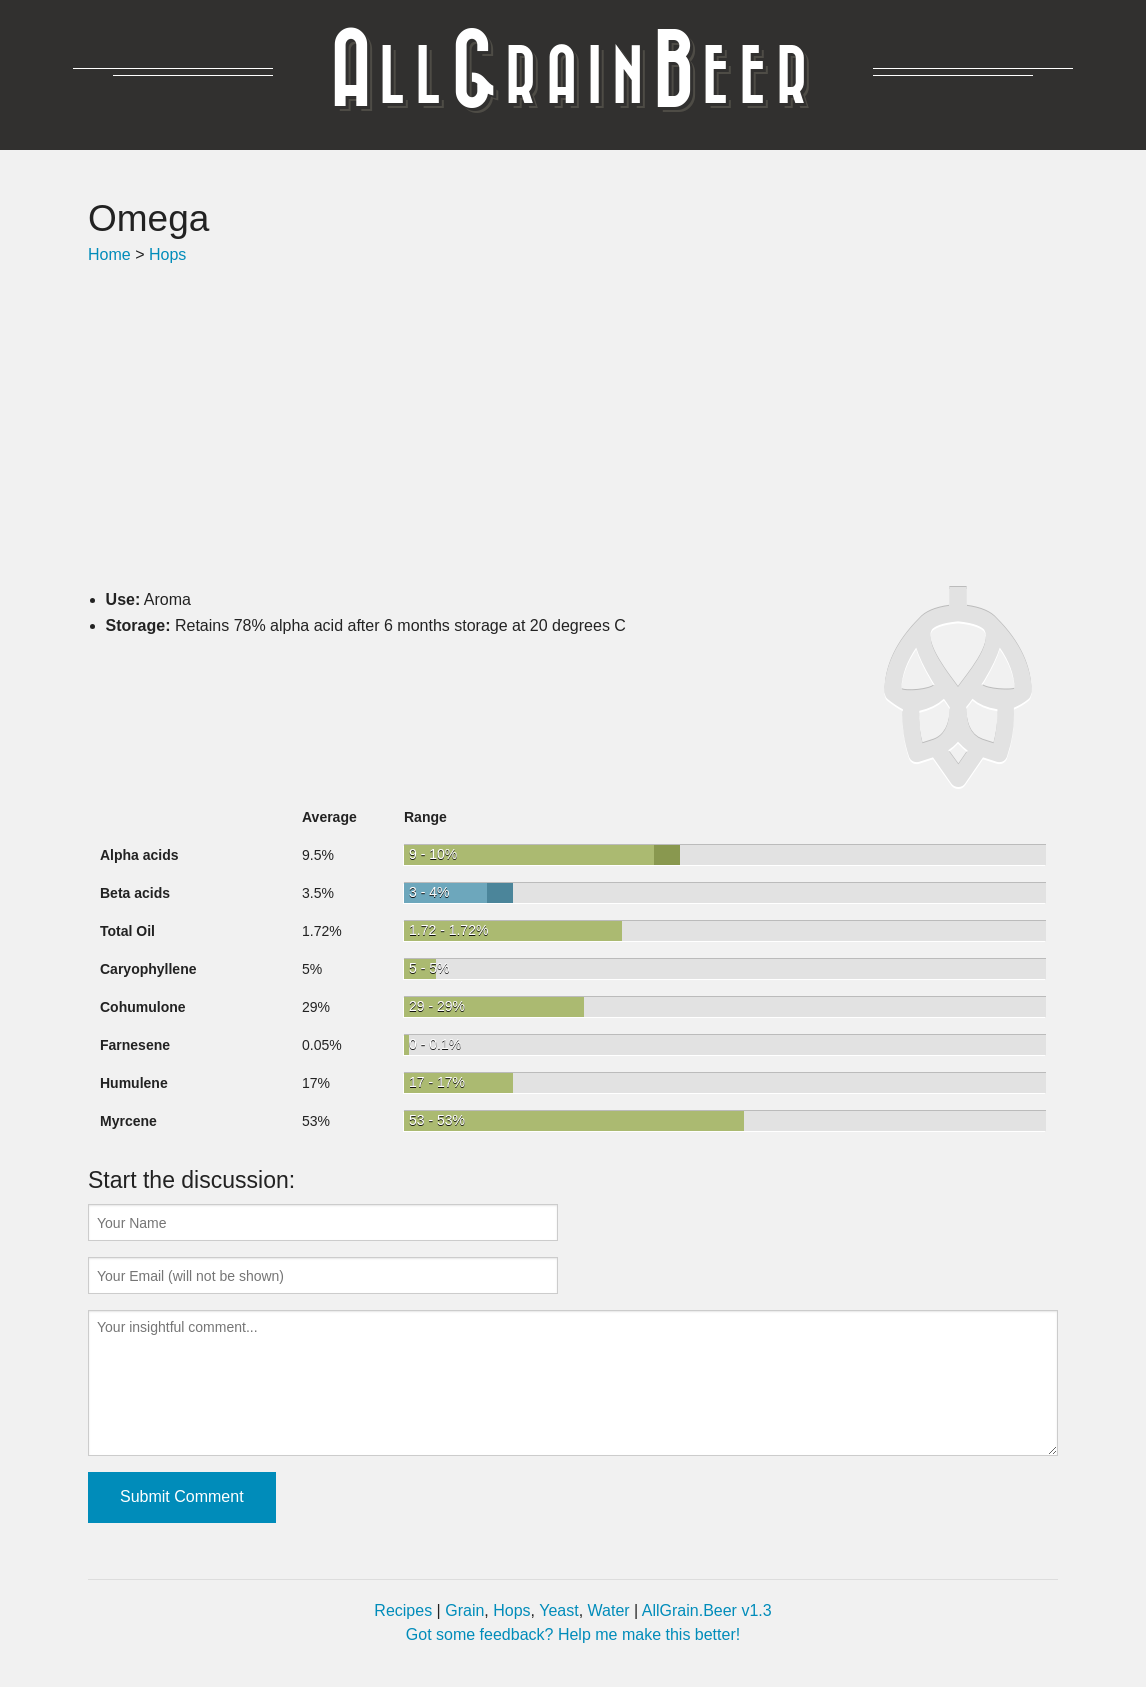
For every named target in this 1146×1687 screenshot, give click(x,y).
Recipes (403, 1610)
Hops (167, 254)
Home (109, 254)
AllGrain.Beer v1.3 (707, 1610)
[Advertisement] (573, 427)
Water (609, 1610)
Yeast (558, 1610)
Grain (464, 1610)
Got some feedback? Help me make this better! (573, 1634)
